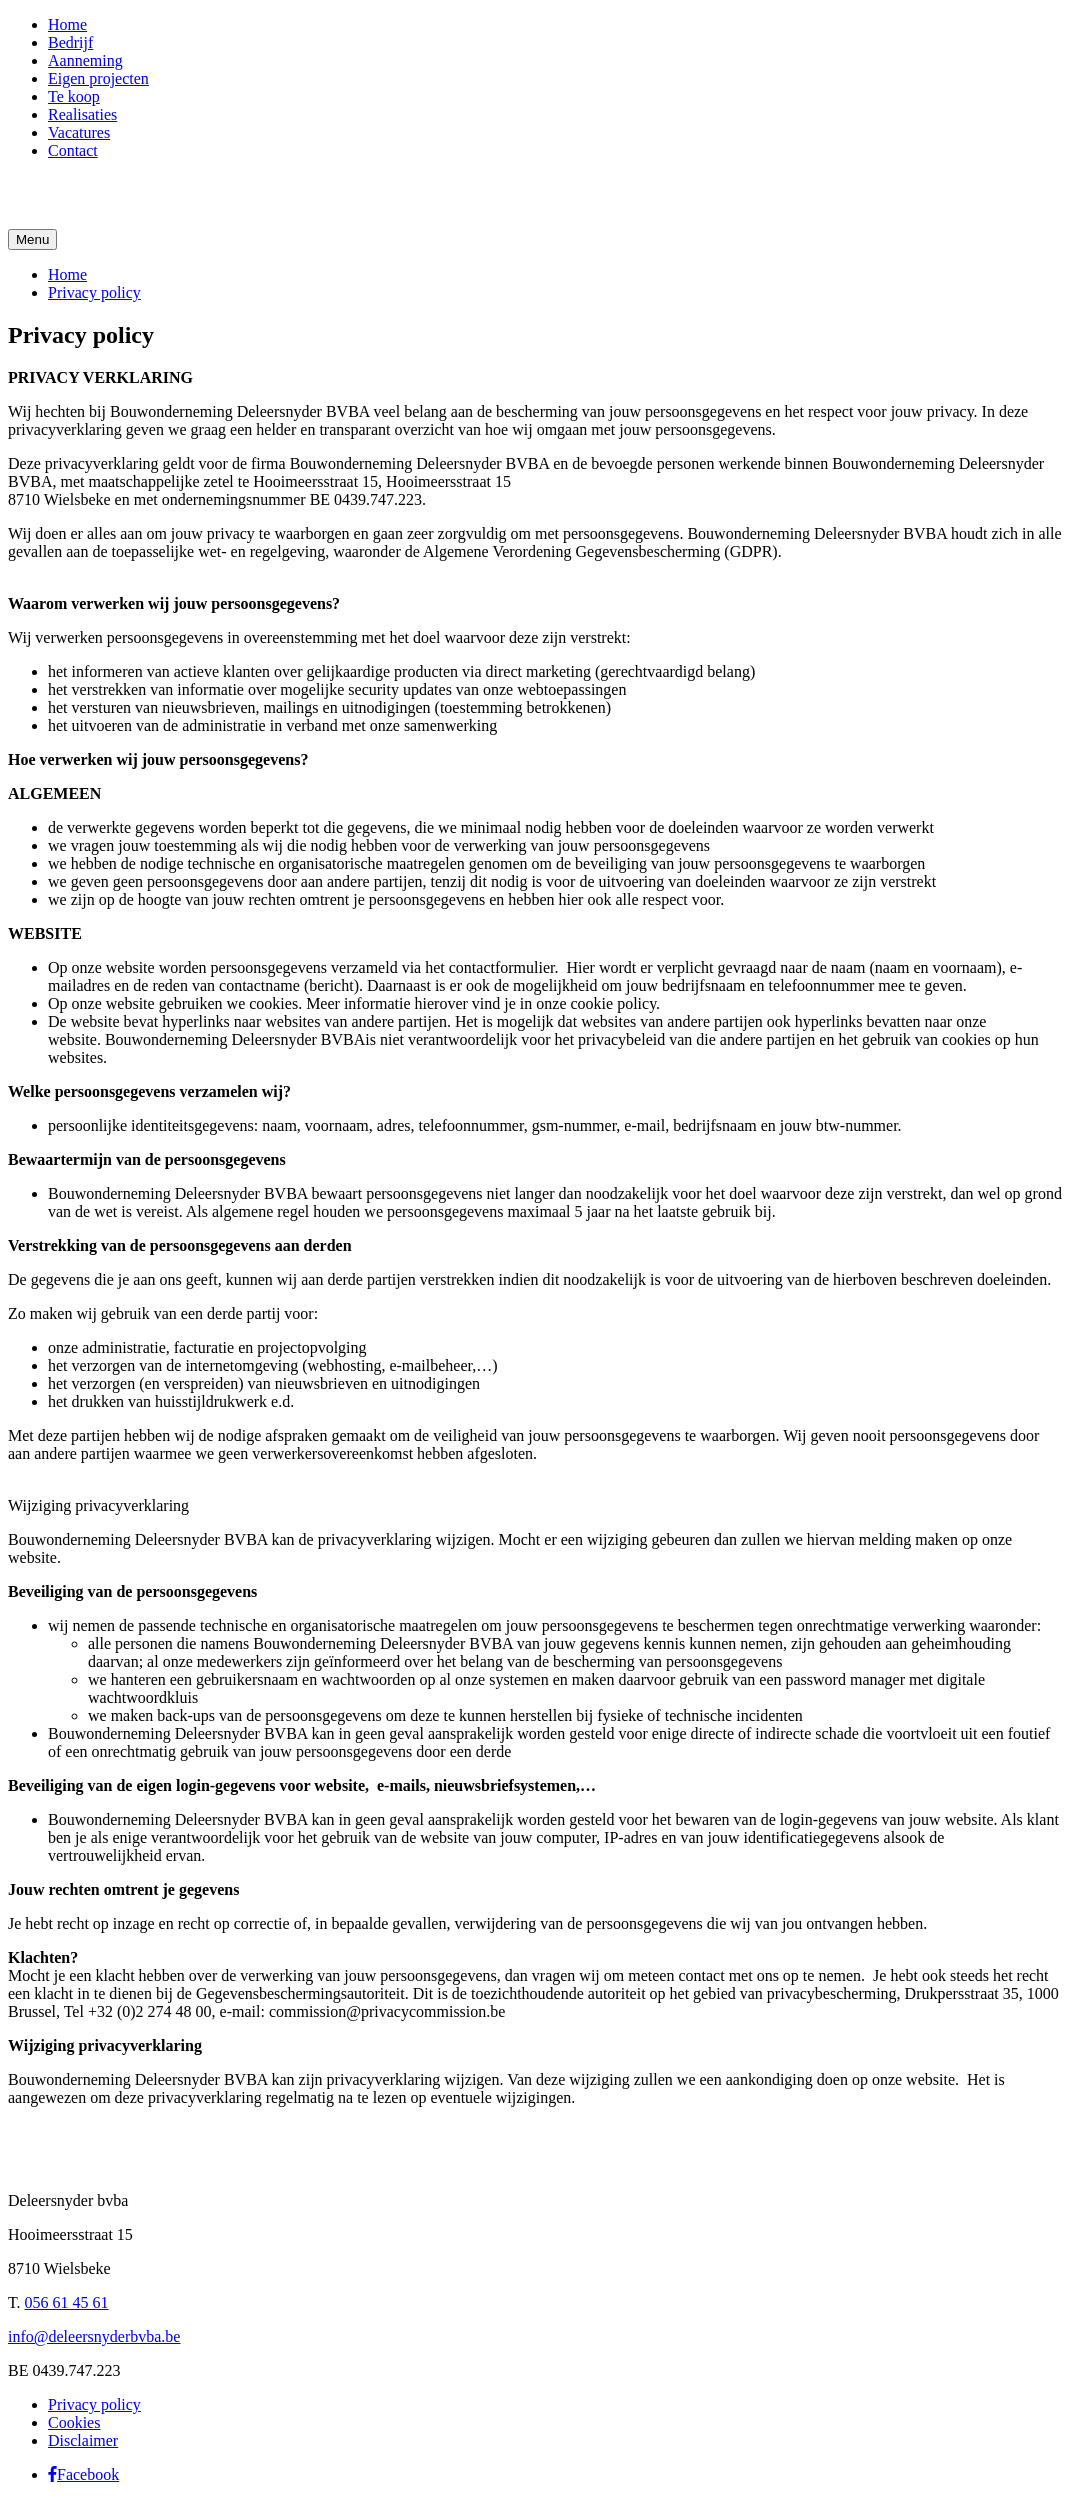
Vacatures (79, 132)
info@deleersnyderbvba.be (94, 2336)
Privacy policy (94, 292)
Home (67, 24)
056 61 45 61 (67, 2302)
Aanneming (85, 60)
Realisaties (82, 114)
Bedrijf (70, 42)
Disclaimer (83, 2440)
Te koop (74, 96)
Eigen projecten (98, 78)
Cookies (74, 2422)
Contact (73, 150)
